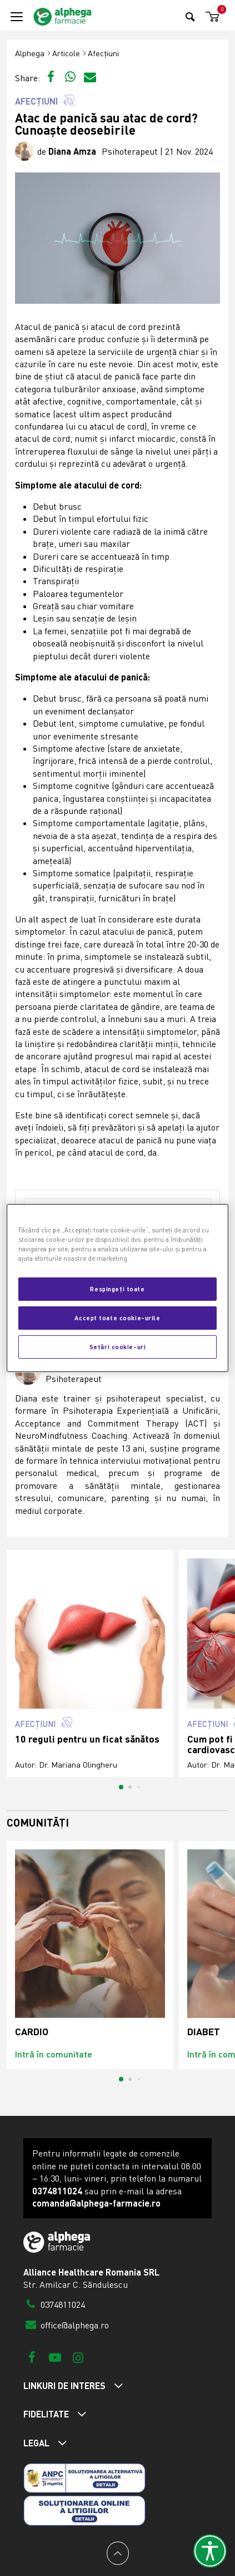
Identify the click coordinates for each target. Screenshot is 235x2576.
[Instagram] (78, 2357)
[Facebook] (32, 2357)
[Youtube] (54, 2357)
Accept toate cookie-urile (117, 1317)
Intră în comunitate (53, 2054)
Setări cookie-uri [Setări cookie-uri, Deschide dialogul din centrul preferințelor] (117, 1346)
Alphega (29, 53)
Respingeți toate (117, 1288)
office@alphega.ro (66, 2325)
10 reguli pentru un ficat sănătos (87, 1739)
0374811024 (54, 2304)
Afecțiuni (103, 53)
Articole (66, 53)
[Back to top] (118, 2553)
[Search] (190, 16)
